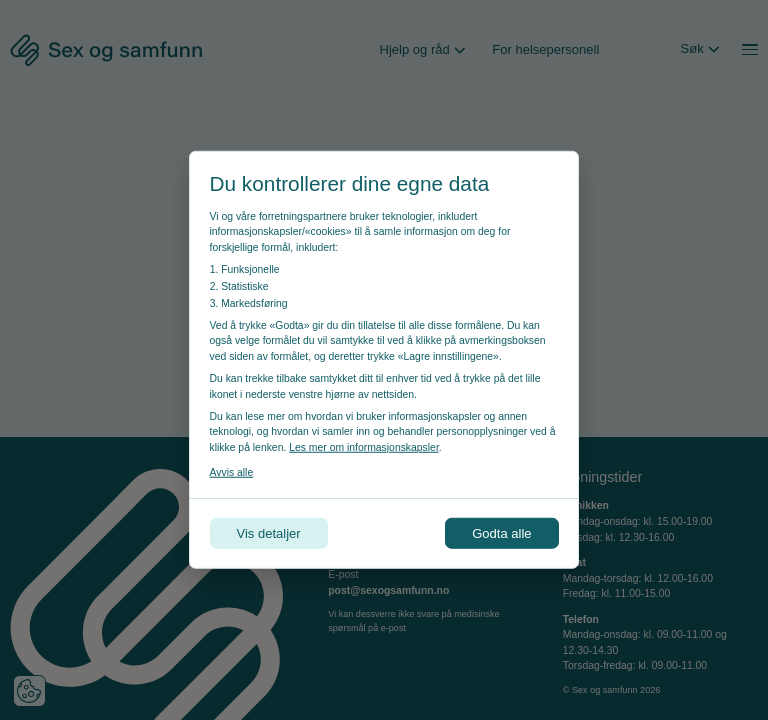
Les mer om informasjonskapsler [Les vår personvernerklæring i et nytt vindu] (364, 447)
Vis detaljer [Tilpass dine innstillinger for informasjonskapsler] (269, 533)
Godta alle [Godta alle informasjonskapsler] (501, 533)
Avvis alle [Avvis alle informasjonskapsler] (232, 472)
